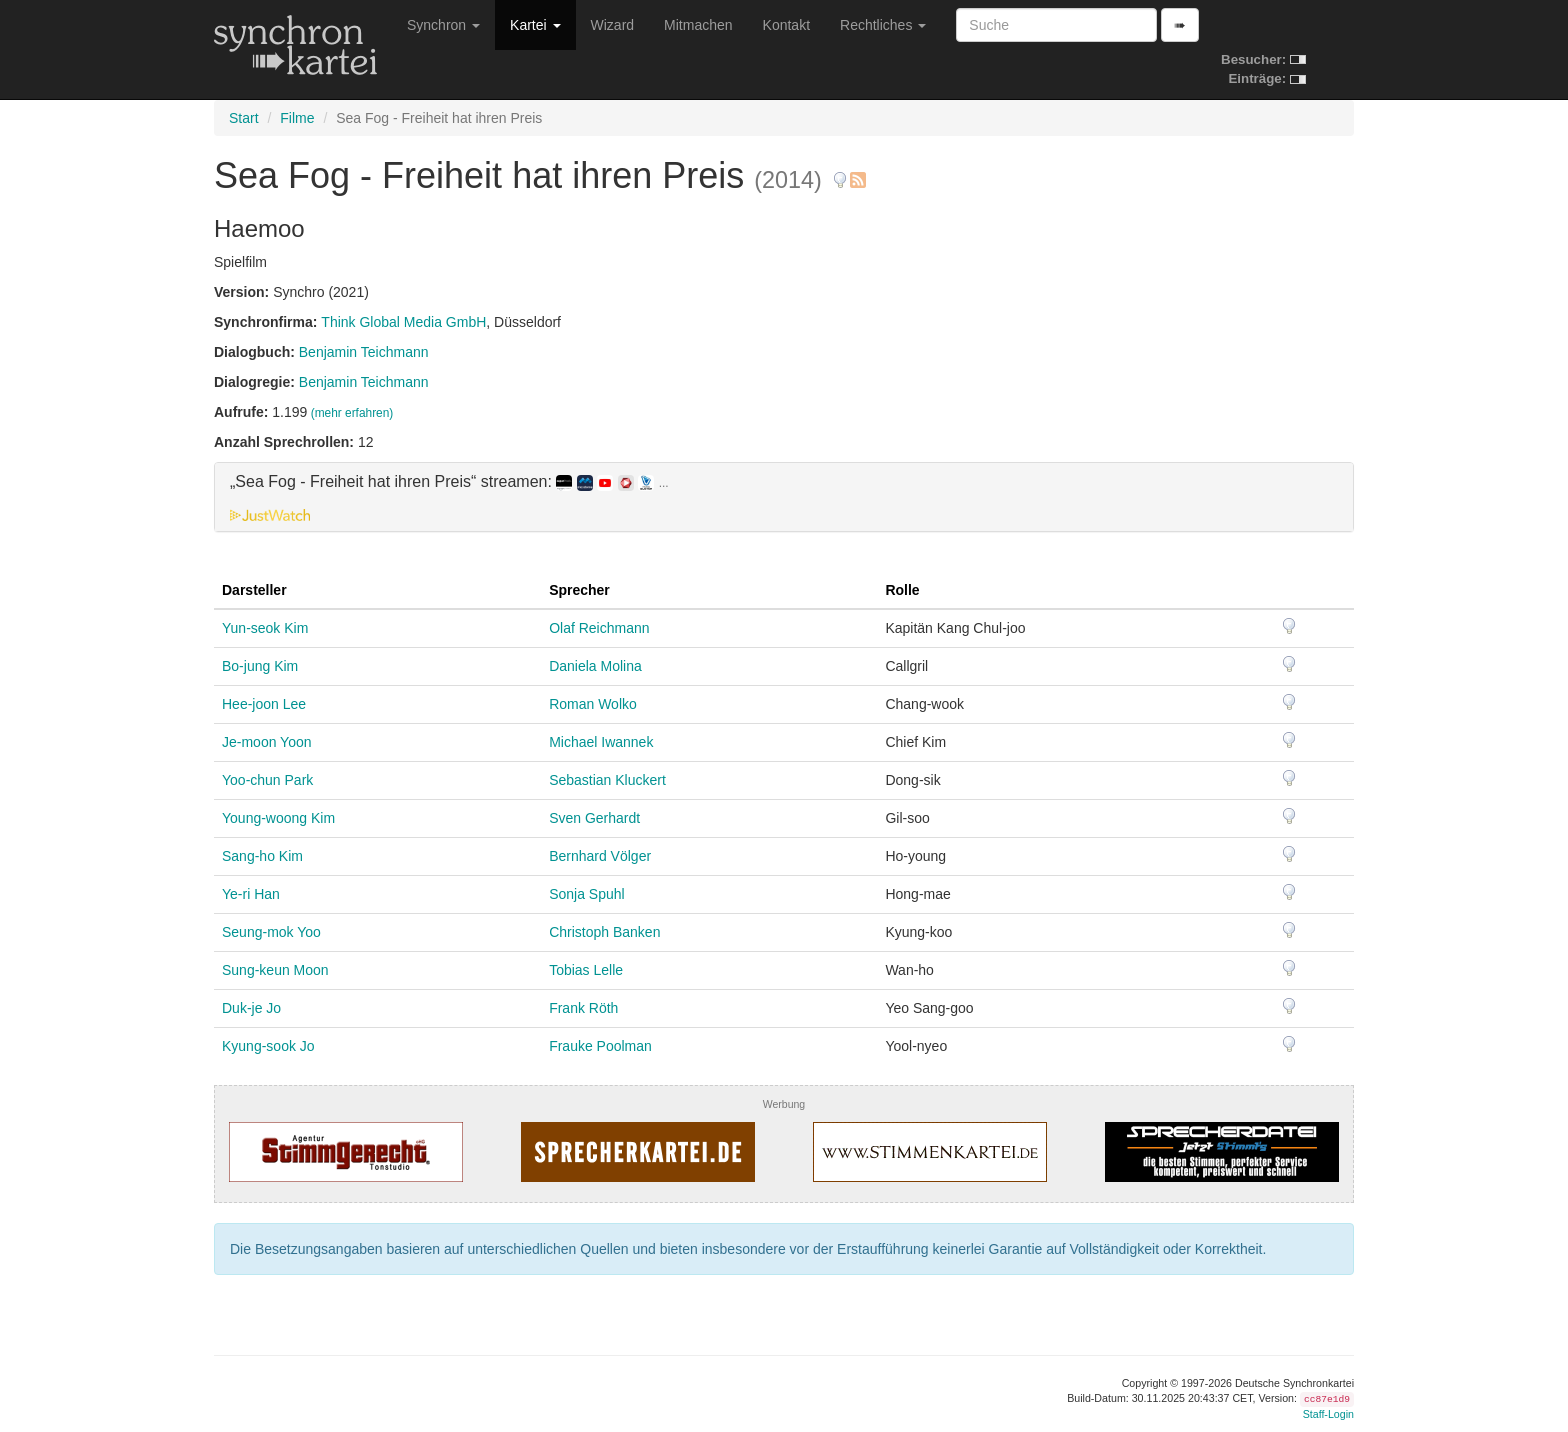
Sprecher (579, 590)
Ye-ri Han (251, 894)
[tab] (784, 497)
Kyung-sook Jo (268, 1046)
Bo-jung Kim (260, 666)
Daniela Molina (595, 666)
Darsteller (254, 590)
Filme (297, 118)
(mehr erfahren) (352, 413)
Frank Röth (583, 1008)
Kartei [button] (535, 25)
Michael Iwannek (601, 742)
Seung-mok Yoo (271, 932)
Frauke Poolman (600, 1046)
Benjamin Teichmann (364, 352)
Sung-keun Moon (275, 970)
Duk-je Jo (251, 1008)
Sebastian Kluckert (607, 780)
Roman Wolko (593, 704)
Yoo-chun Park (267, 780)
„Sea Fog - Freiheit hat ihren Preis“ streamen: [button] (449, 482)
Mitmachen (698, 25)
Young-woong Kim (278, 818)
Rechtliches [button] (883, 25)
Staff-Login (1328, 1414)
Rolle (902, 590)
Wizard (613, 25)
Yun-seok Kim (265, 628)
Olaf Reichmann (599, 628)
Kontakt (786, 25)
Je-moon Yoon (267, 742)
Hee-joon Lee (264, 704)
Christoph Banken (604, 932)
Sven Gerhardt (594, 818)
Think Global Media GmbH (403, 322)
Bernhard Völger (600, 856)
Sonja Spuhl (587, 894)
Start (244, 118)
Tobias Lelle (586, 970)
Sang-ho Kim (262, 856)
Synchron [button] (443, 25)
